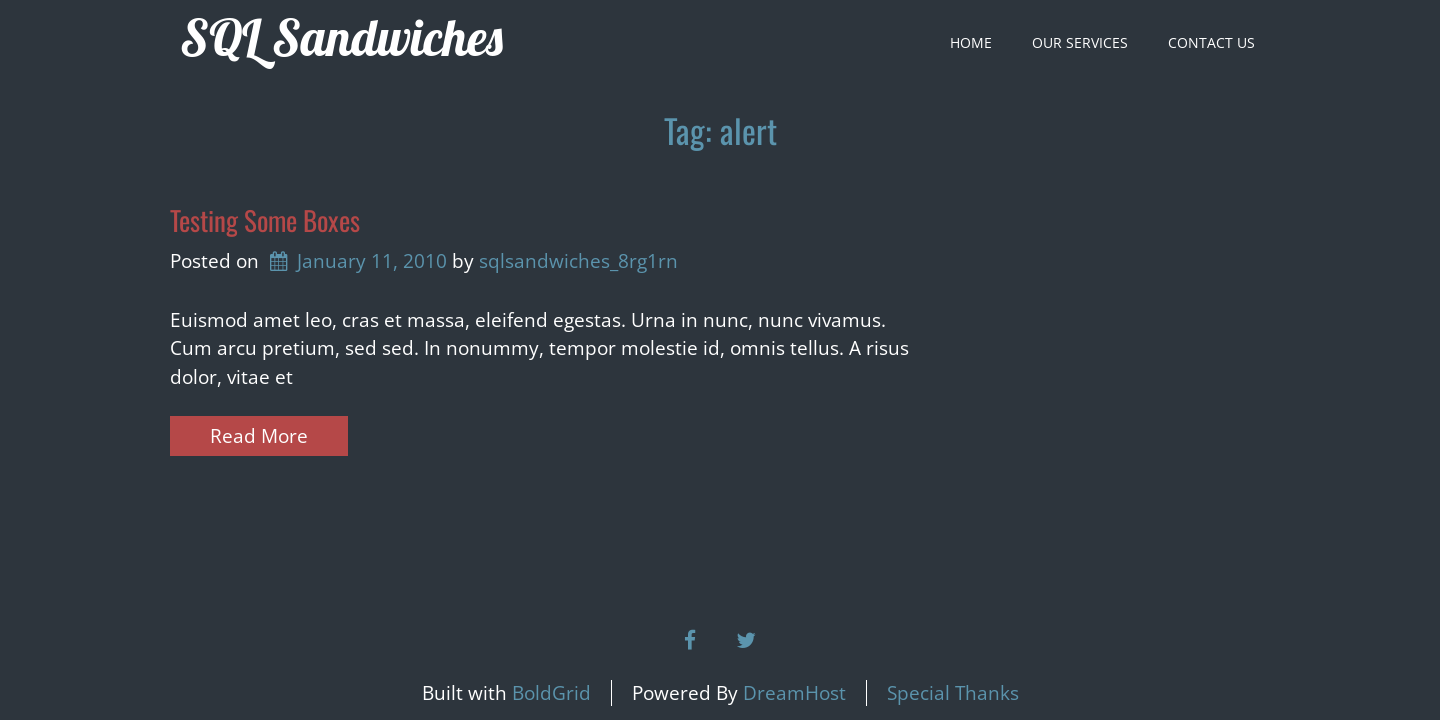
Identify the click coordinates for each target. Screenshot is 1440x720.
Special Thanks (953, 693)
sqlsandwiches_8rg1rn (578, 261)
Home (971, 42)
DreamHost (794, 693)
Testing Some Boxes (265, 220)
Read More (259, 436)
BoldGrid (551, 693)
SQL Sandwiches (341, 37)
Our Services (1080, 42)
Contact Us (1211, 42)
